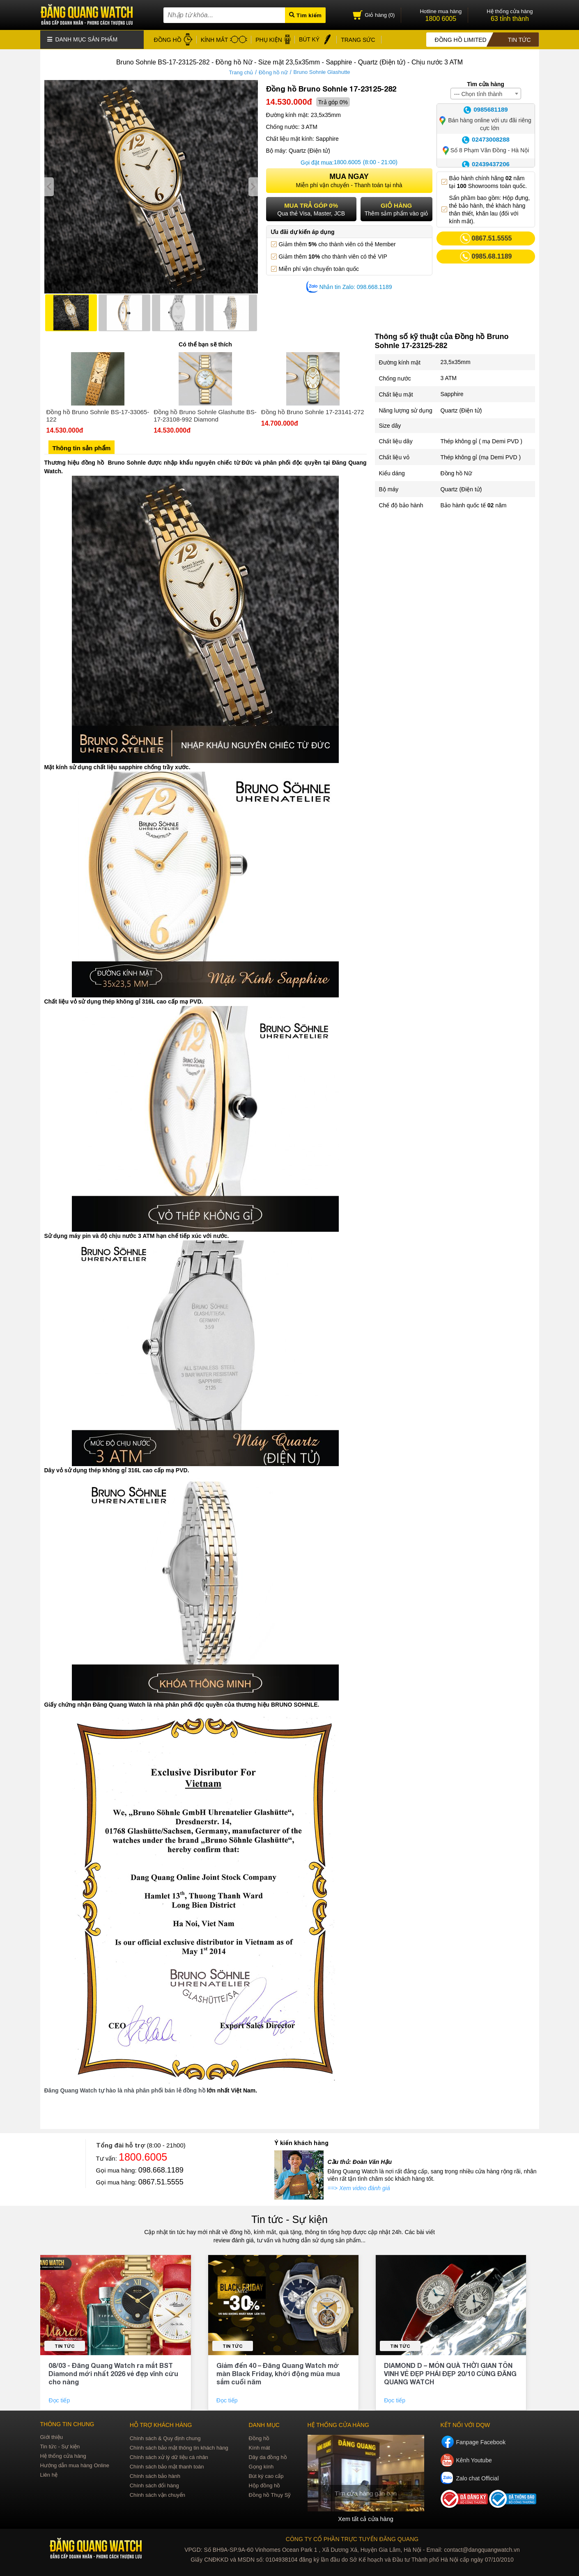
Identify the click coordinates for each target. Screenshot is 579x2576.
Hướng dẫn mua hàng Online (75, 2464)
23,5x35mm (456, 361)
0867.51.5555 (161, 2181)
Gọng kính (260, 2466)
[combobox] (485, 93)
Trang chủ (241, 72)
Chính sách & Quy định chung (165, 2437)
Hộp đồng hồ (264, 2485)
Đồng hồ (258, 2437)
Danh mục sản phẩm (82, 39)
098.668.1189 (161, 2169)
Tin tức (65, 2345)
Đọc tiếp (59, 2399)
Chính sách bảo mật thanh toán (167, 2466)
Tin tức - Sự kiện (289, 2218)
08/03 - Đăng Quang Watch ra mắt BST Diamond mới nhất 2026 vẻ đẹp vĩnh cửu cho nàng (113, 2373)
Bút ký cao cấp (265, 2475)
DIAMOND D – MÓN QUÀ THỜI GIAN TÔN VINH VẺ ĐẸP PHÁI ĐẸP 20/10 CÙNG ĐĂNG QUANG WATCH (450, 2373)
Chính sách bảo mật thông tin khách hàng (179, 2447)
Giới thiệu (51, 2436)
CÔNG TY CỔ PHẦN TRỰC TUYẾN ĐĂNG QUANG (352, 2538)
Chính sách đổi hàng (154, 2485)
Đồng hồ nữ (273, 72)
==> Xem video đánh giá (359, 2187)
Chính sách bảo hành (155, 2475)
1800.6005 (347, 161)
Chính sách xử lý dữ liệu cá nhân (169, 2456)
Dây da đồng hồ (267, 2456)
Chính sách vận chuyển (157, 2494)
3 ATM (449, 377)
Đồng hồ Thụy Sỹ (269, 2494)
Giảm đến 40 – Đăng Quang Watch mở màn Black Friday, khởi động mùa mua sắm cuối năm (278, 2373)
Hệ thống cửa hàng (63, 2455)
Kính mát (259, 2447)
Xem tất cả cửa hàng (365, 2518)
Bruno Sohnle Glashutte (322, 72)
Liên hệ (48, 2474)
